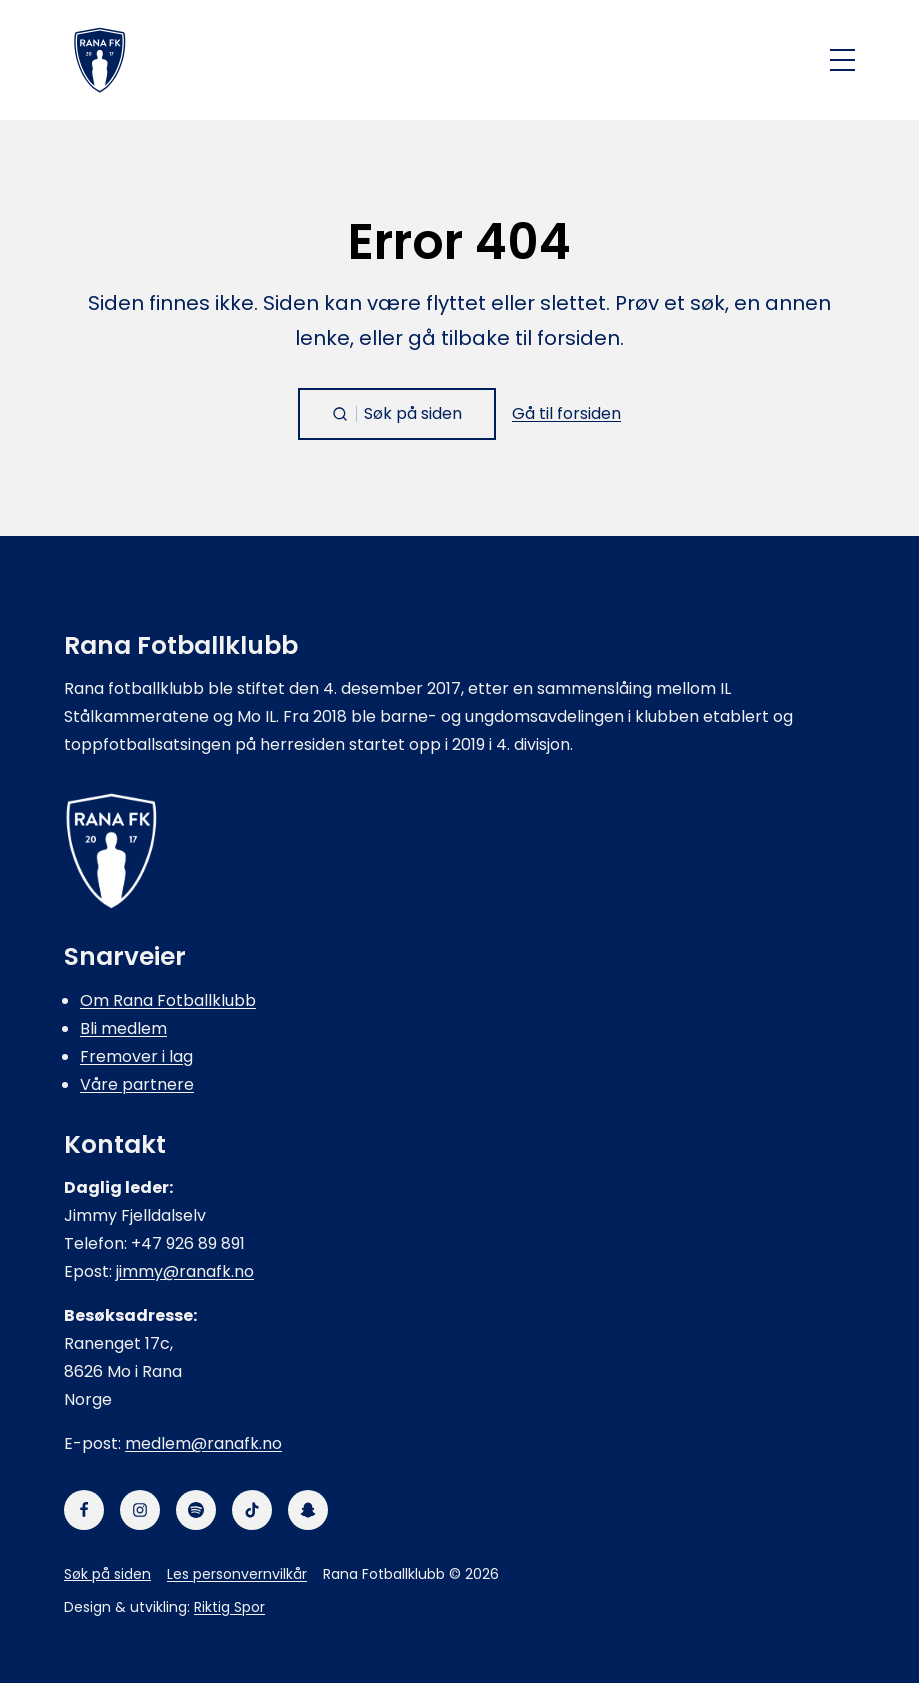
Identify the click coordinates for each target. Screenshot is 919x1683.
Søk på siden (107, 1574)
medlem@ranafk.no (203, 1443)
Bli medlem (123, 1028)
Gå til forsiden (566, 413)
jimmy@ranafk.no (185, 1271)
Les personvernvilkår (237, 1574)
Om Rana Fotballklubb (168, 1000)
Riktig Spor (229, 1607)
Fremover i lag (136, 1056)
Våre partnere (137, 1084)
